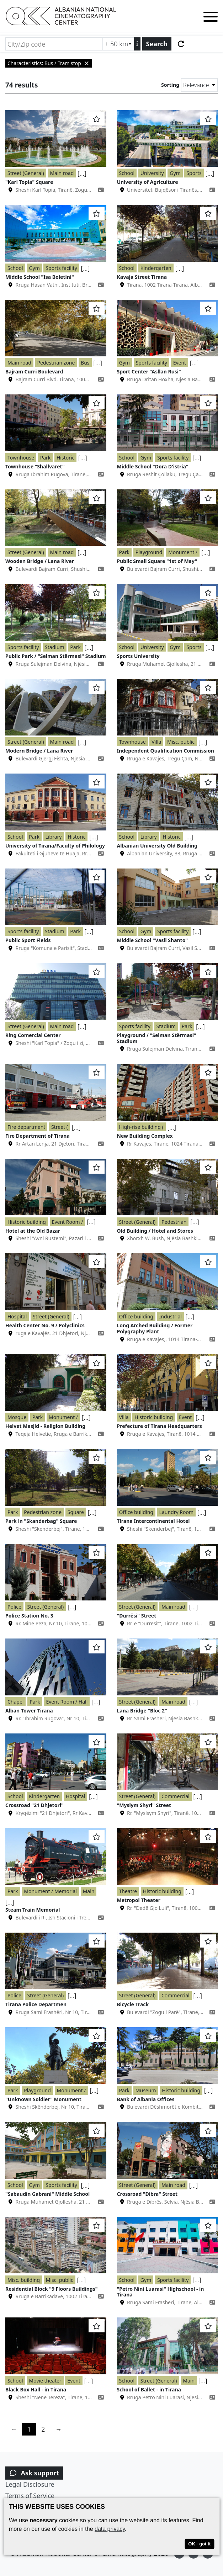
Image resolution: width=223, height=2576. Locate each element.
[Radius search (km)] (118, 44)
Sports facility (61, 268)
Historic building (26, 1221)
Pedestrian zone (56, 362)
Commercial (175, 1796)
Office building (136, 1316)
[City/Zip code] (54, 44)
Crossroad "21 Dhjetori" (34, 1805)
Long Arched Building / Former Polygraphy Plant (155, 1328)
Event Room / (67, 1221)
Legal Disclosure (29, 2484)
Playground (149, 552)
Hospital (17, 1316)
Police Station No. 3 (29, 1615)
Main (89, 1891)
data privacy (110, 2529)
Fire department (26, 1127)
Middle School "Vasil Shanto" (152, 940)
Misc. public (181, 741)
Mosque (16, 1417)
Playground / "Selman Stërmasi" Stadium (156, 1038)
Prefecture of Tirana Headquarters (159, 1426)
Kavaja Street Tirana (142, 276)
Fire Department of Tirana (37, 1135)
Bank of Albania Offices (146, 2099)
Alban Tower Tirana (29, 1710)
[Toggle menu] (210, 18)
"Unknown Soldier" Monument (43, 2099)
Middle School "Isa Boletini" (39, 276)
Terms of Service (29, 2495)
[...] (82, 173)
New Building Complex (145, 1135)
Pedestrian (174, 1221)
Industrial (170, 1316)
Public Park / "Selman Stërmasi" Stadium (55, 656)
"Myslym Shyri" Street (144, 1805)
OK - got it (199, 2543)
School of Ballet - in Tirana (149, 2389)
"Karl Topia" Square (29, 182)
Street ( (59, 1127)
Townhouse (20, 457)
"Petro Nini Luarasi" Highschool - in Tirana (160, 2291)
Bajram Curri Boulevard (34, 371)
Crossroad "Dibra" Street (147, 2193)
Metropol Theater (138, 1900)
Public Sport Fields (28, 940)
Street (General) (25, 173)
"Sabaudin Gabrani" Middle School (47, 2193)
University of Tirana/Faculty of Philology (55, 845)
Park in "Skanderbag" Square (41, 1521)
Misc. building (23, 2280)
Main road (62, 173)
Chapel (15, 1701)
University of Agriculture (147, 182)
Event (179, 362)
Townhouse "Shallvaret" (35, 466)
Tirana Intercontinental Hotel (153, 1521)
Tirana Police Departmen (36, 2004)
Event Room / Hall (66, 1701)
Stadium (54, 647)
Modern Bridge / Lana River (39, 750)
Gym (175, 173)
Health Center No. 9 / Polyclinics (45, 1325)
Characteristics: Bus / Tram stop (48, 63)
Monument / (182, 552)
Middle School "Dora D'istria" (153, 466)
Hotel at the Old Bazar (32, 1230)
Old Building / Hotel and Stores (155, 1230)
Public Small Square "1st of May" (157, 561)
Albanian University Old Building (157, 845)
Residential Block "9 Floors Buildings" (51, 2288)
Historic (65, 457)
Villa (156, 741)
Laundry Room (176, 1512)
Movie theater (45, 2380)
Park (45, 457)
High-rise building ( (141, 1127)
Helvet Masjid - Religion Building (45, 1426)
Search (157, 43)
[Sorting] (199, 85)
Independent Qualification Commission (165, 750)
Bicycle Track (133, 2004)
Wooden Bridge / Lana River (39, 561)
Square (76, 1512)
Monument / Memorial (50, 1891)
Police (14, 1606)
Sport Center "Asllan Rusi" (149, 371)
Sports (193, 173)
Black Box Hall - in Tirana (35, 2389)
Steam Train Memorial (32, 1909)
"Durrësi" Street (136, 1615)
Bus (85, 362)
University (152, 173)
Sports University (138, 656)
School (127, 173)
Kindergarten (155, 268)
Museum (146, 2090)
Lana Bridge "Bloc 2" (142, 1710)
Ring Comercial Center (32, 1035)
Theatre (128, 1891)
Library (54, 836)
